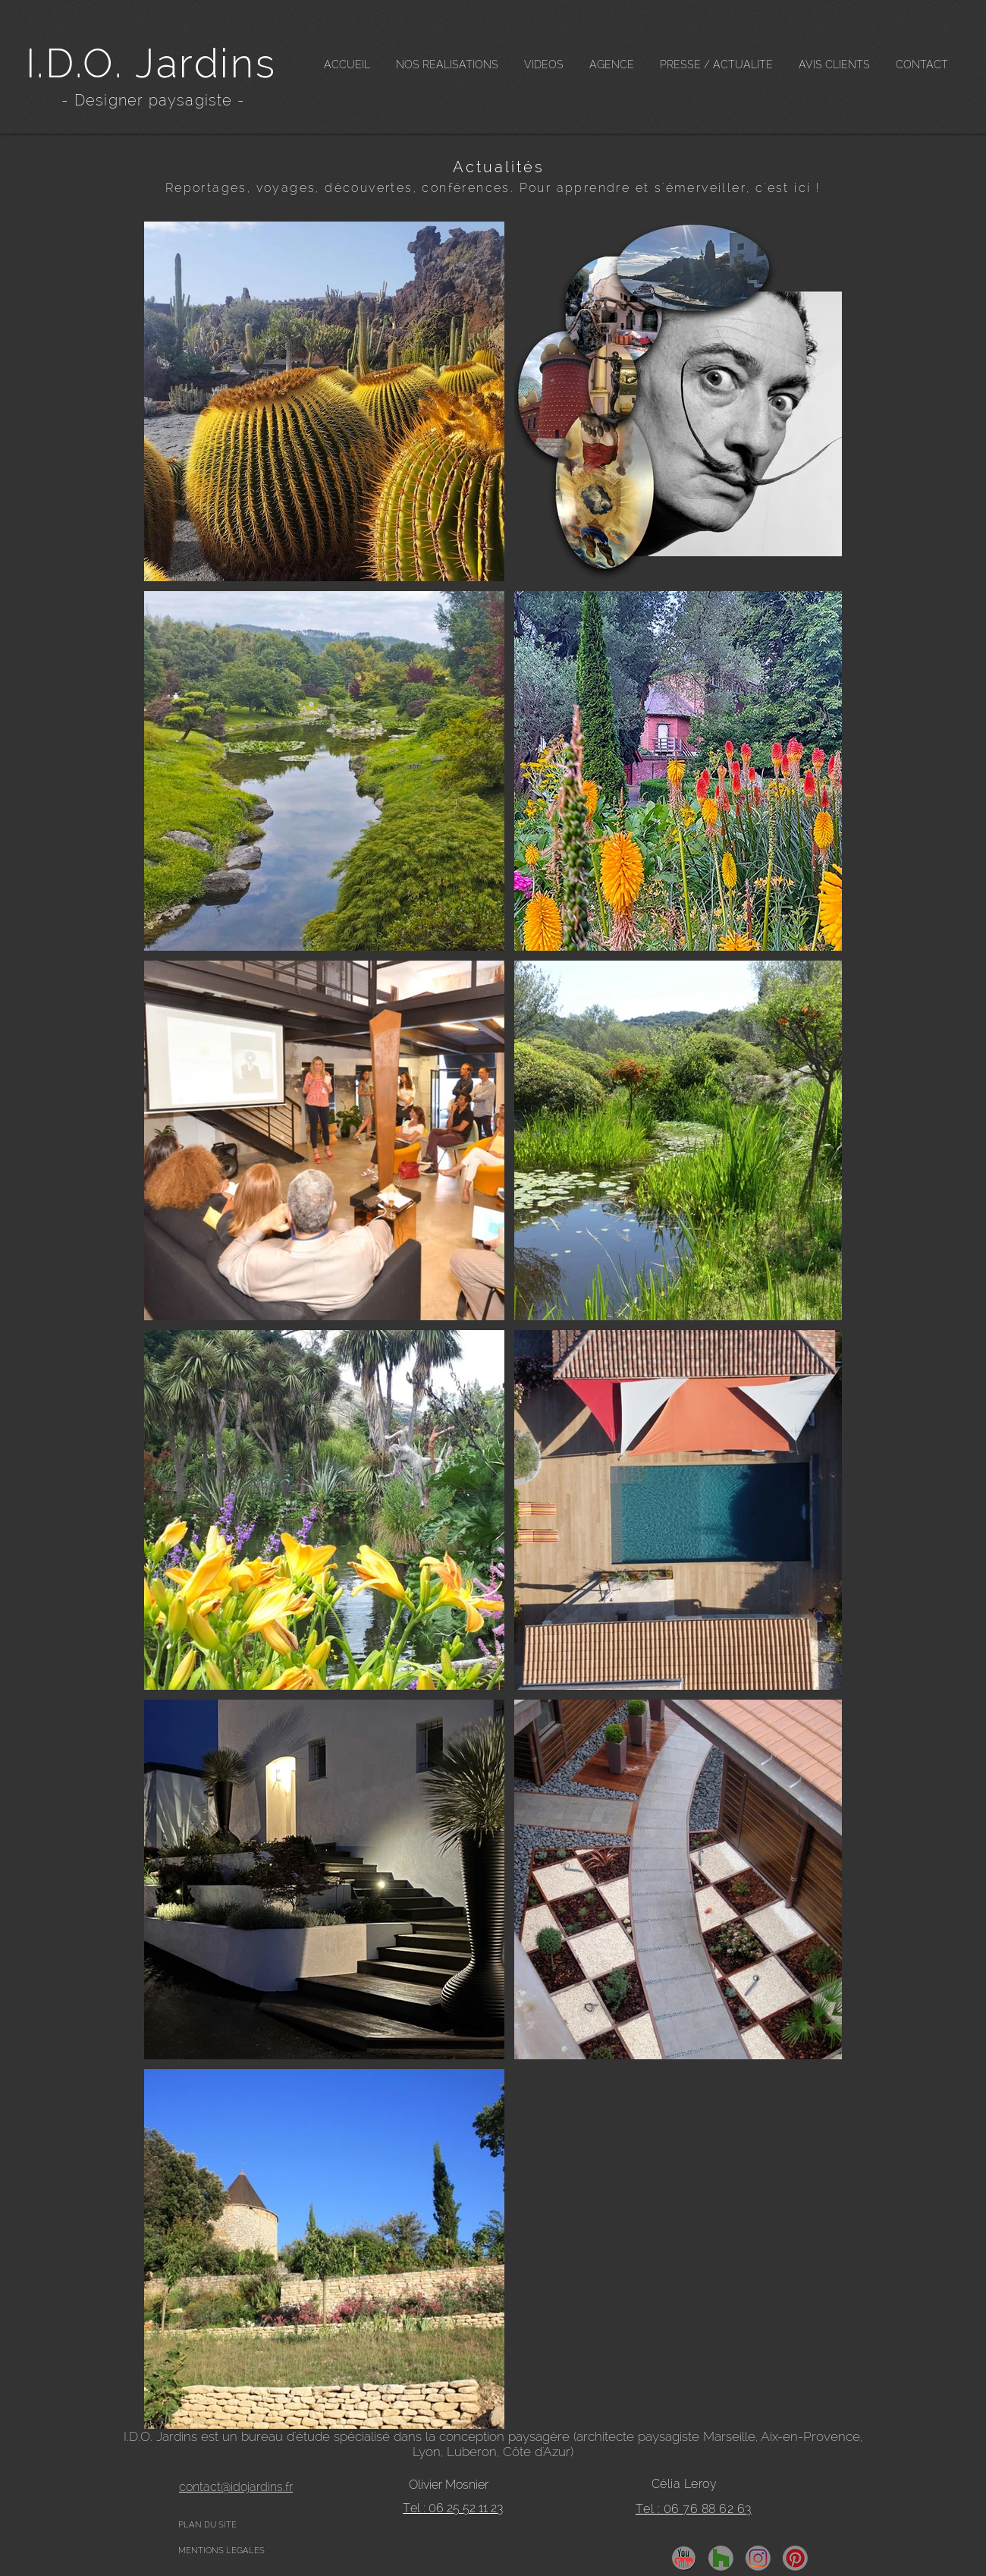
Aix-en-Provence (810, 2436)
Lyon (427, 2451)
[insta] (758, 2558)
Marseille (729, 2436)
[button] (447, 65)
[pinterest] (795, 2558)
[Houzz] (720, 2558)
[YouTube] (683, 2558)
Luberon (472, 2451)
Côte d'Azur (536, 2451)
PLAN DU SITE (207, 2525)
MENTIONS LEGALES (221, 2551)
